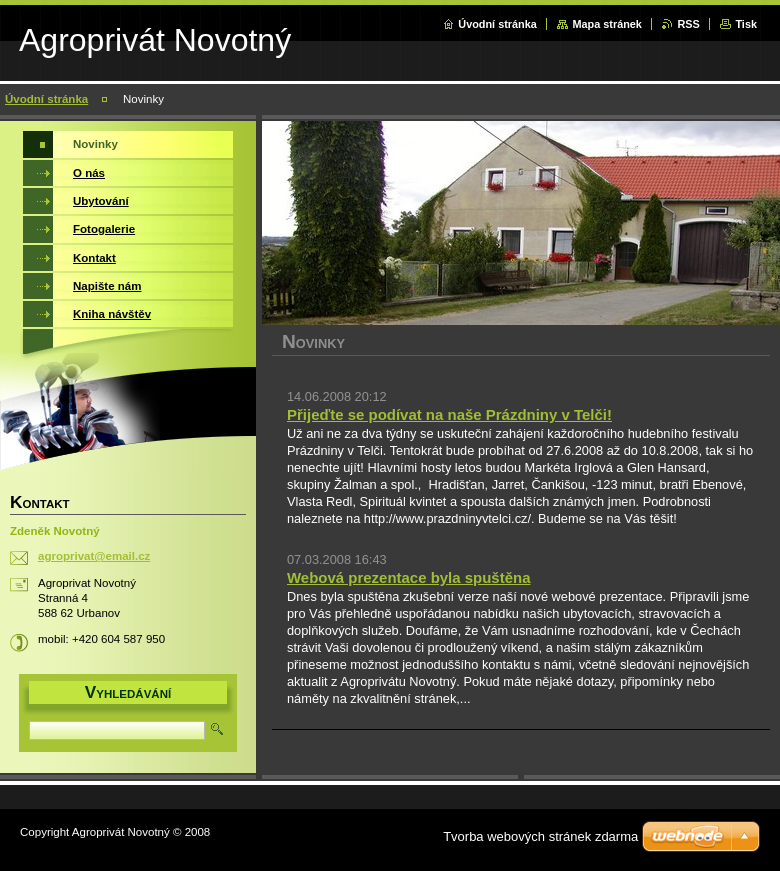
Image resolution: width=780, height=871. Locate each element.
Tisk (746, 24)
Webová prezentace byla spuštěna (408, 577)
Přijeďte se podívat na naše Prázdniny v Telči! (449, 414)
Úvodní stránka (497, 24)
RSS (688, 24)
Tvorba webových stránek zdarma (540, 836)
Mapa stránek (607, 24)
